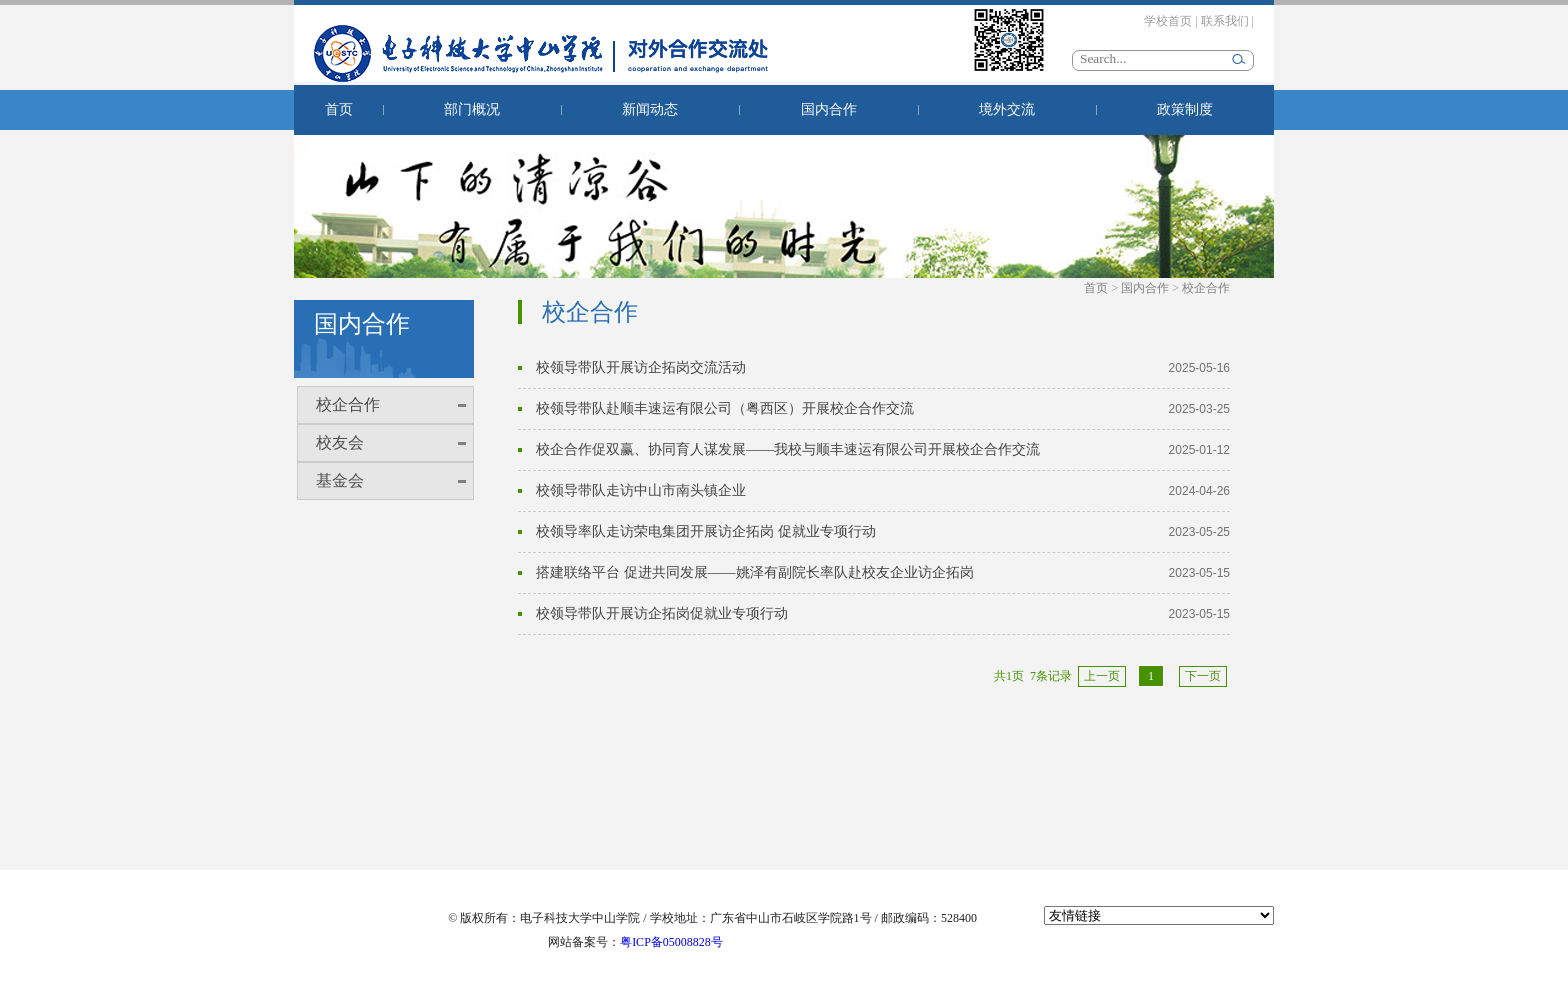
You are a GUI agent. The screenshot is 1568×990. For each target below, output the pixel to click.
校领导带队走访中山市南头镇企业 (641, 490)
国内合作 (829, 109)
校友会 (340, 442)
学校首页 (1168, 21)
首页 (339, 109)
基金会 (340, 480)
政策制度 (1185, 109)
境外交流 (1007, 109)
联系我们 (1225, 21)
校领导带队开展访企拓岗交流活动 (641, 367)
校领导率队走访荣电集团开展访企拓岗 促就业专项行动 (706, 531)
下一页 (1203, 676)
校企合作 (348, 404)
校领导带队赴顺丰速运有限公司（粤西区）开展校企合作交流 (725, 408)
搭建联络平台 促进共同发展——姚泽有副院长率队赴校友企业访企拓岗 (755, 572)
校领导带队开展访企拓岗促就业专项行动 (662, 613)
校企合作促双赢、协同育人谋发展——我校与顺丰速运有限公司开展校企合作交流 (788, 449)
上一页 (1102, 676)
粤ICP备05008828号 (671, 942)
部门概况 (472, 109)
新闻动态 (650, 109)
